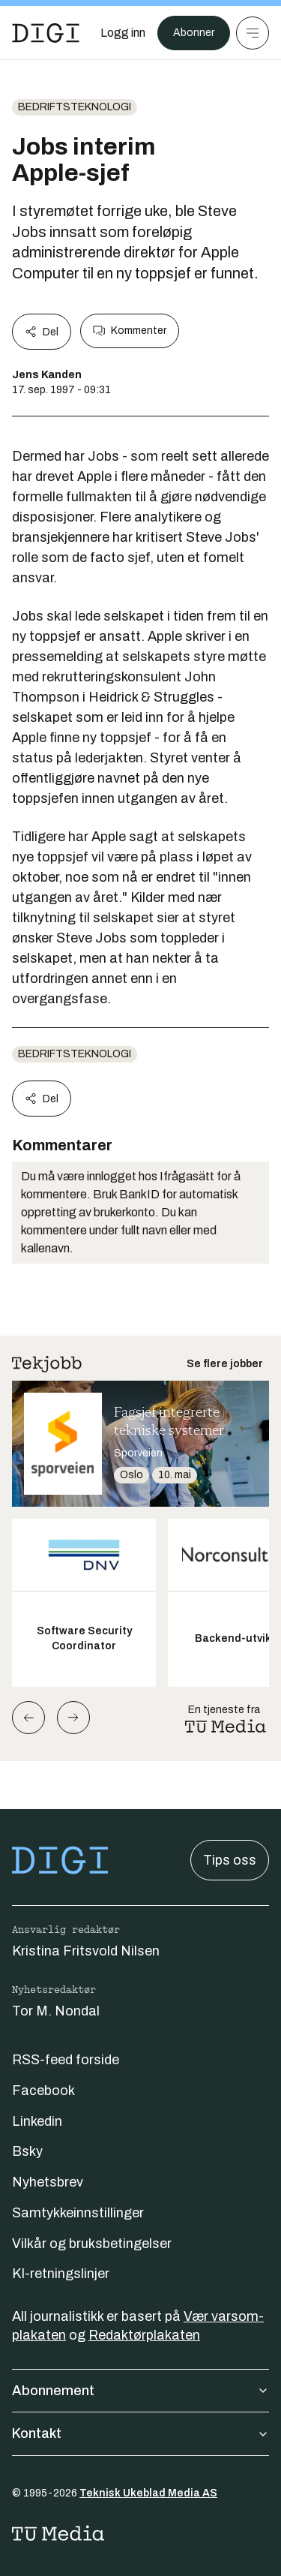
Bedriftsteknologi (74, 107)
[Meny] (252, 33)
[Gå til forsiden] (45, 33)
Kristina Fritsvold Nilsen (86, 1950)
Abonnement (140, 2390)
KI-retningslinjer (60, 2273)
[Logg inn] (122, 33)
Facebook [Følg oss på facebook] (43, 2090)
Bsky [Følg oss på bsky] (27, 2151)
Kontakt (140, 2433)
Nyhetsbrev (47, 2182)
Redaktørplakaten (144, 2335)
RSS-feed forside (65, 2059)
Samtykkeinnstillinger (78, 2212)
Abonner (193, 32)
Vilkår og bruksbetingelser (92, 2243)
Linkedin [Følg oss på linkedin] (37, 2121)
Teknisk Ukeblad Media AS (148, 2493)
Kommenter (129, 331)
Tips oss (229, 1860)
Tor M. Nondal (56, 2010)
